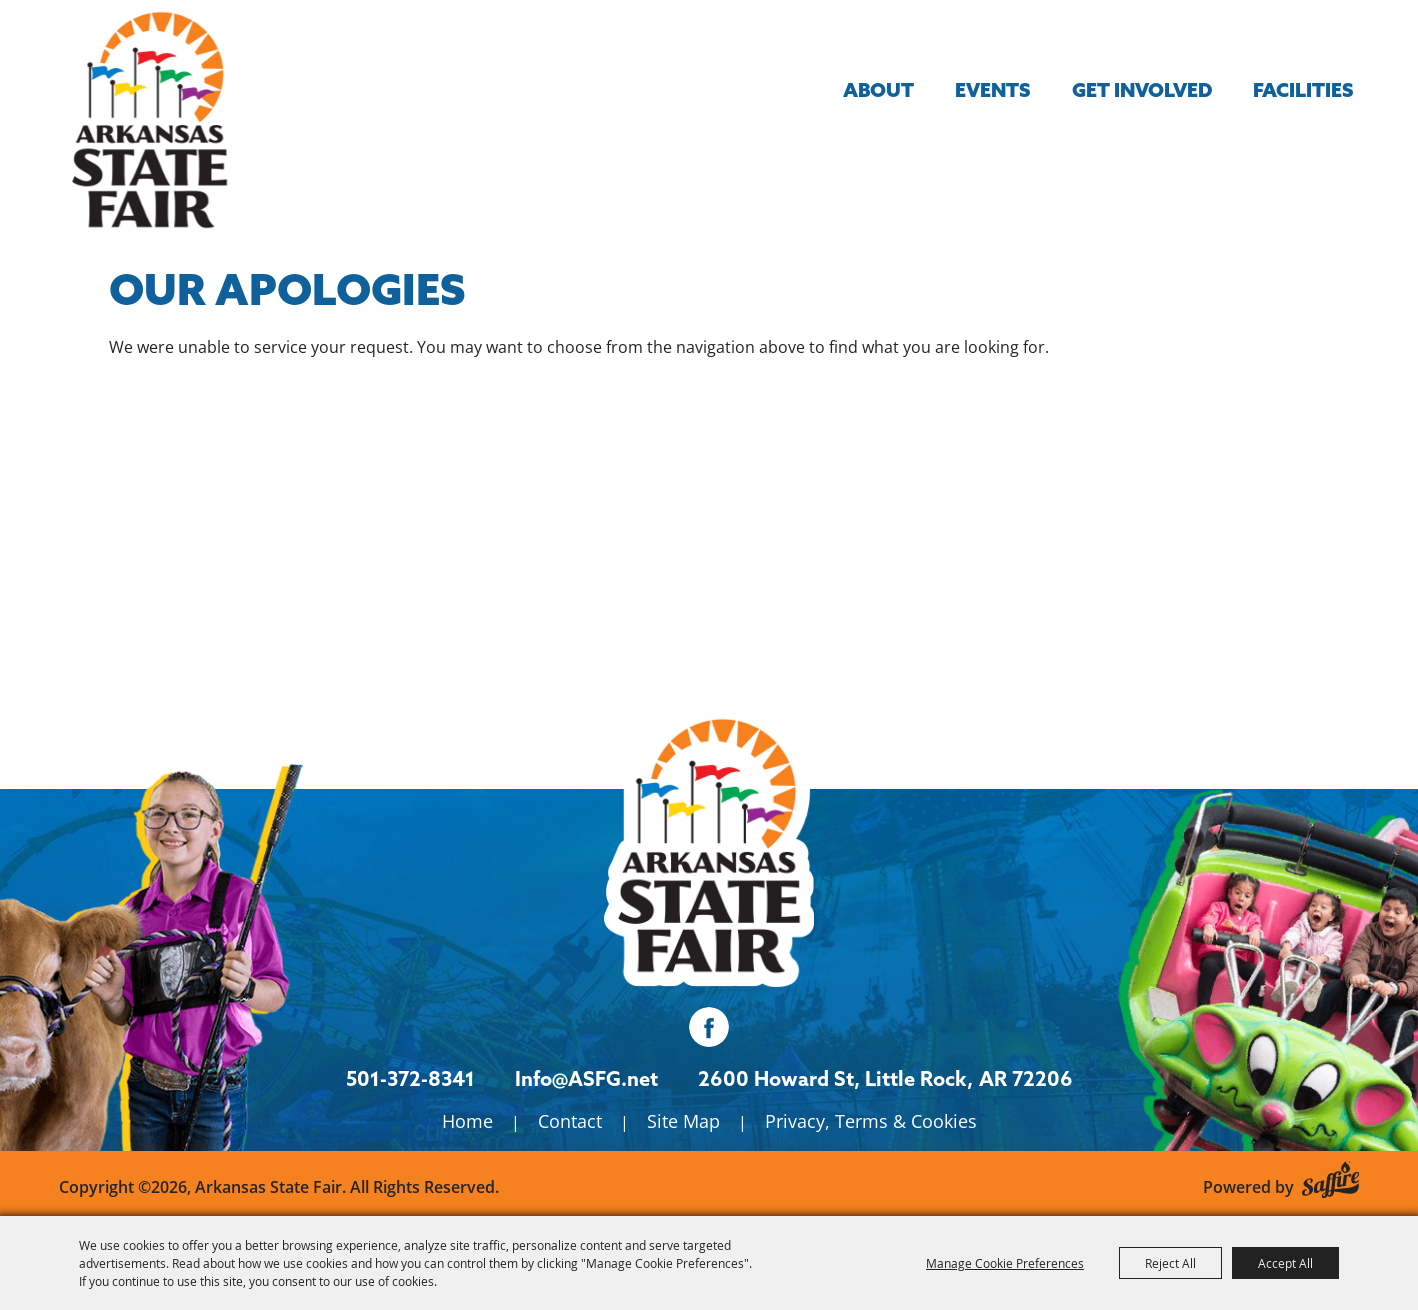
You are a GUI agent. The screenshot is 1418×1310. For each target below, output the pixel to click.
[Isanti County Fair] (709, 845)
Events (992, 89)
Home (467, 1121)
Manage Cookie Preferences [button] (1005, 1263)
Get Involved (1142, 89)
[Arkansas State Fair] (149, 120)
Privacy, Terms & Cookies (871, 1121)
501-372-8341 (410, 1078)
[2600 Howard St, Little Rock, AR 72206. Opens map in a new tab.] (835, 1079)
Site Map (683, 1121)
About (878, 89)
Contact (570, 1121)
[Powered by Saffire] (1330, 1176)
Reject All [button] (1170, 1263)
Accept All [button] (1285, 1263)
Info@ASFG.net (586, 1078)
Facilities (1303, 89)
